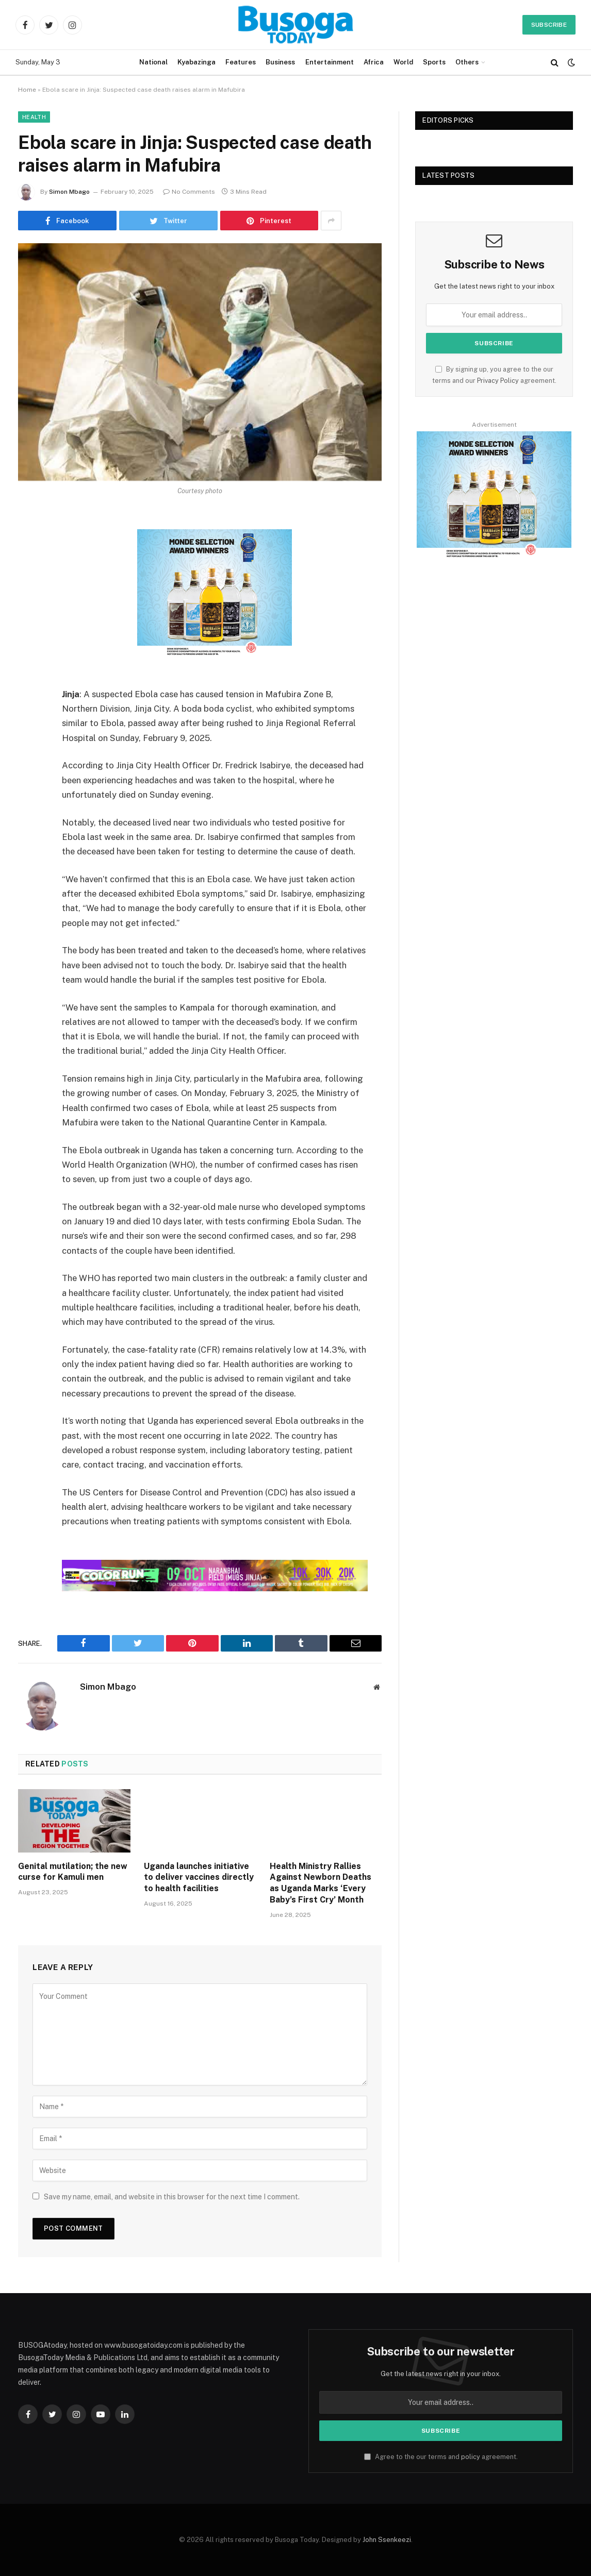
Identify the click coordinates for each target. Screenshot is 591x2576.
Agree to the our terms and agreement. (441, 2457)
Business (280, 62)
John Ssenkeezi (387, 2540)
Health (34, 117)
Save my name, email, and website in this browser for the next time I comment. (172, 2197)
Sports (434, 62)
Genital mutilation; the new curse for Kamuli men (72, 1871)
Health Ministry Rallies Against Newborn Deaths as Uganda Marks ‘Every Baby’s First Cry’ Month (320, 1883)
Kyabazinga (196, 62)
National (153, 62)
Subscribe (549, 24)
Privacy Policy (498, 380)
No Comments (189, 191)
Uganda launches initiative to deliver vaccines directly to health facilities (199, 1877)
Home (27, 89)
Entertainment (329, 62)
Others (467, 62)
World (403, 62)
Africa (374, 62)
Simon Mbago (69, 191)
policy (470, 2457)
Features (240, 62)
